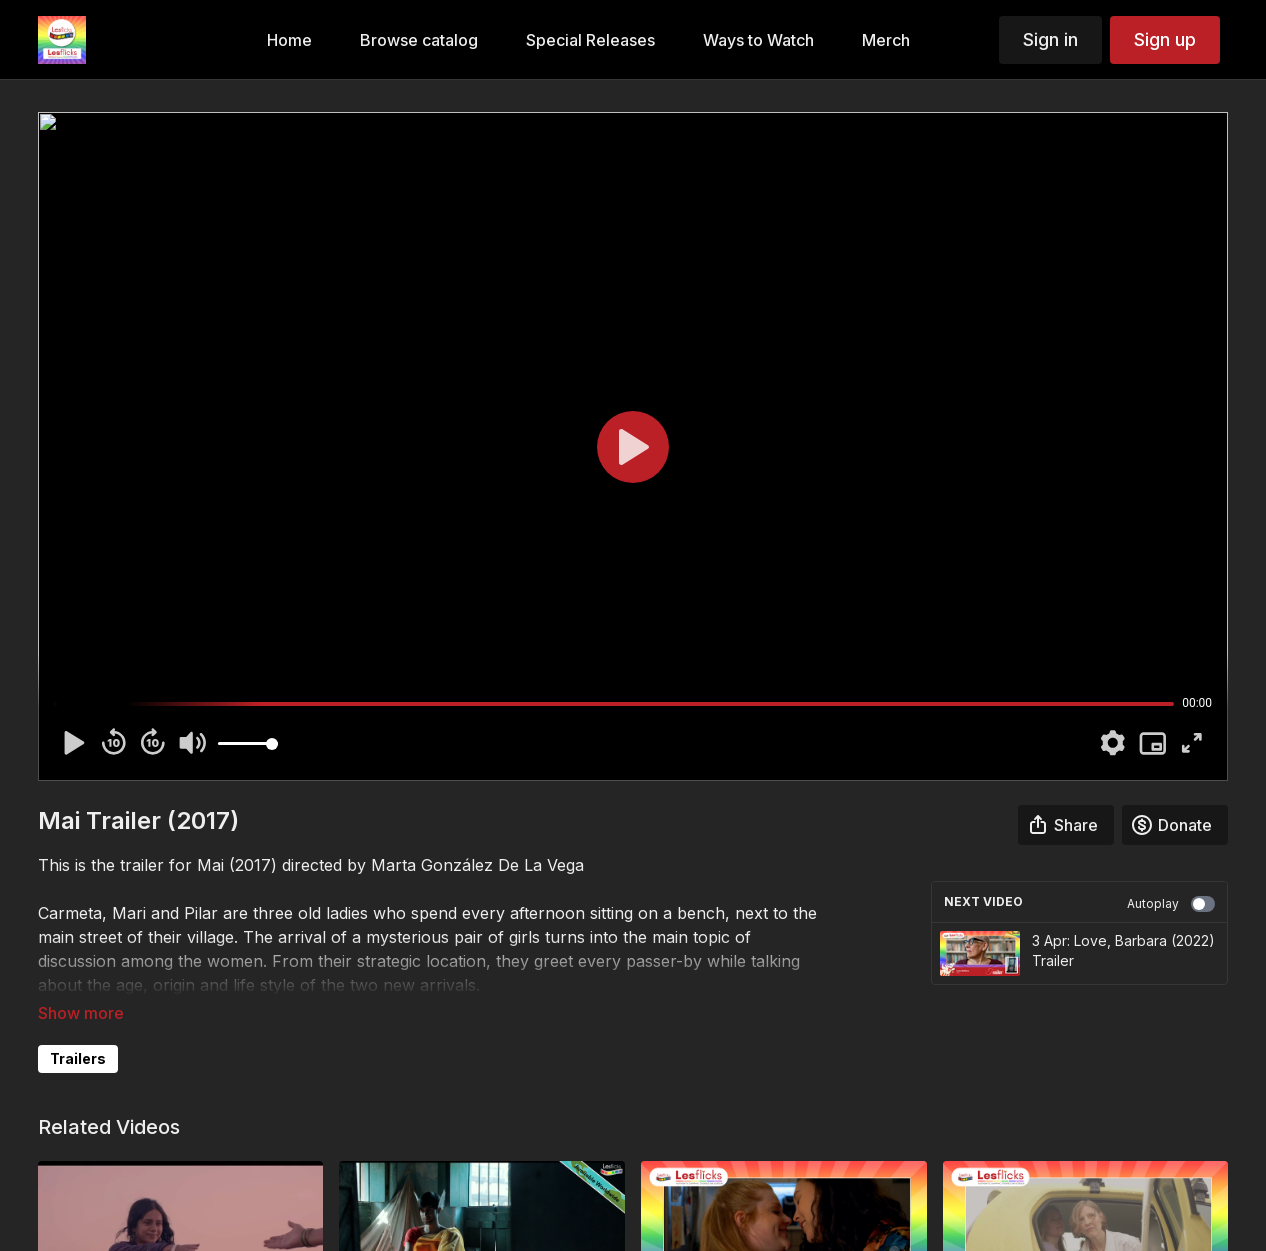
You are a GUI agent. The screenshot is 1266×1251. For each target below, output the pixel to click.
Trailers (78, 1058)
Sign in (1050, 39)
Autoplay (1171, 904)
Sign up (1165, 39)
